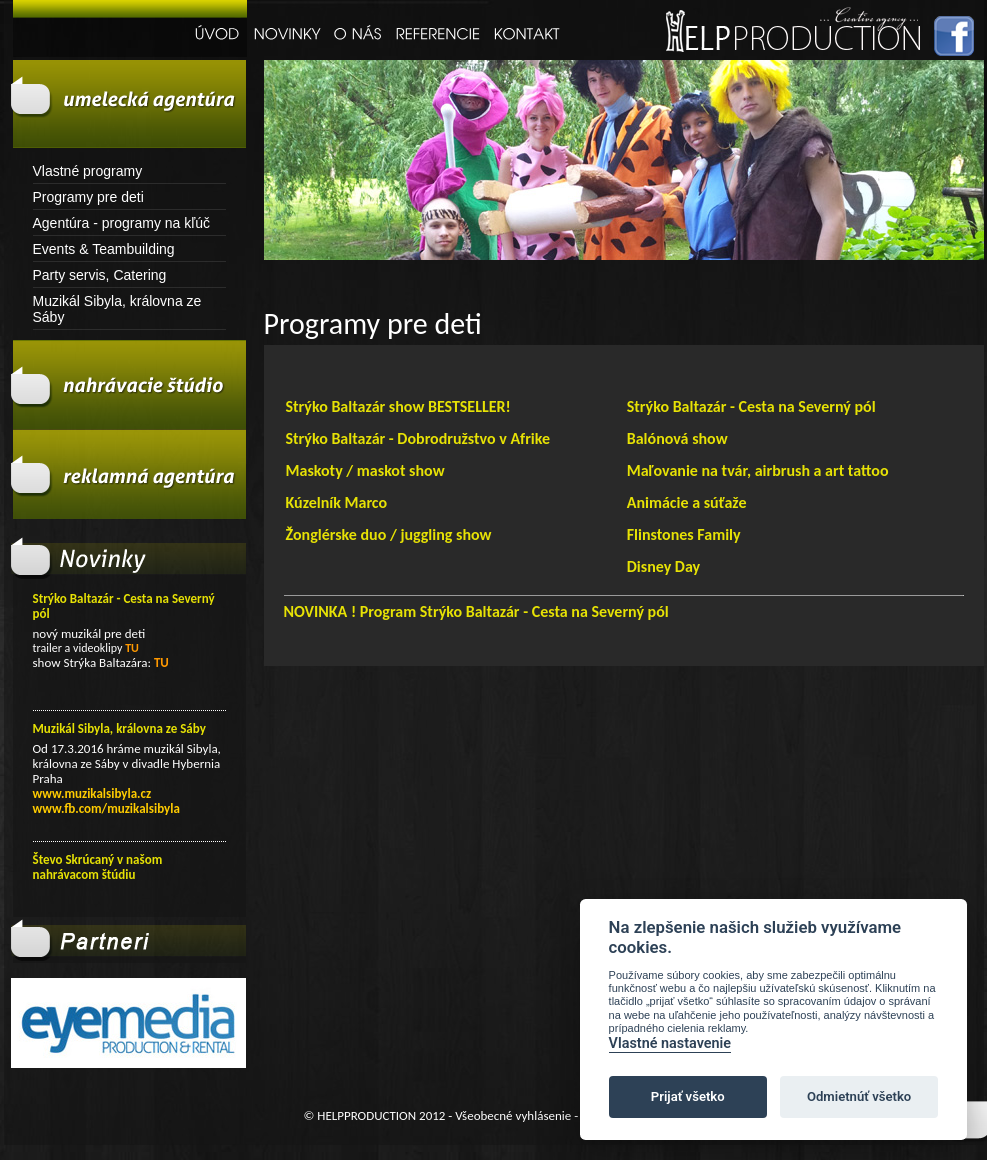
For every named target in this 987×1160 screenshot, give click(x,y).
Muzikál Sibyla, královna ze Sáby (117, 309)
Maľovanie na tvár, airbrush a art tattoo (758, 470)
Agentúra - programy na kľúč (122, 223)
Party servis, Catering (100, 275)
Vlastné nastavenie (670, 1043)
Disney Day (663, 566)
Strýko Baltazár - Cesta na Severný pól (751, 406)
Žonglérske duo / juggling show (389, 534)
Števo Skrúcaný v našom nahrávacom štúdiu (98, 867)
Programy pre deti (88, 197)
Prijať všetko (688, 1096)
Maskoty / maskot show (365, 470)
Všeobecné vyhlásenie (513, 1115)
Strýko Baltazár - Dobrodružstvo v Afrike (418, 438)
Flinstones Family (684, 534)
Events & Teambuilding (104, 249)
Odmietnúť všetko (859, 1096)
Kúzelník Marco (337, 502)
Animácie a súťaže (687, 502)
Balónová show (677, 438)
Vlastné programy (88, 171)
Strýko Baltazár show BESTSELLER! (398, 406)
